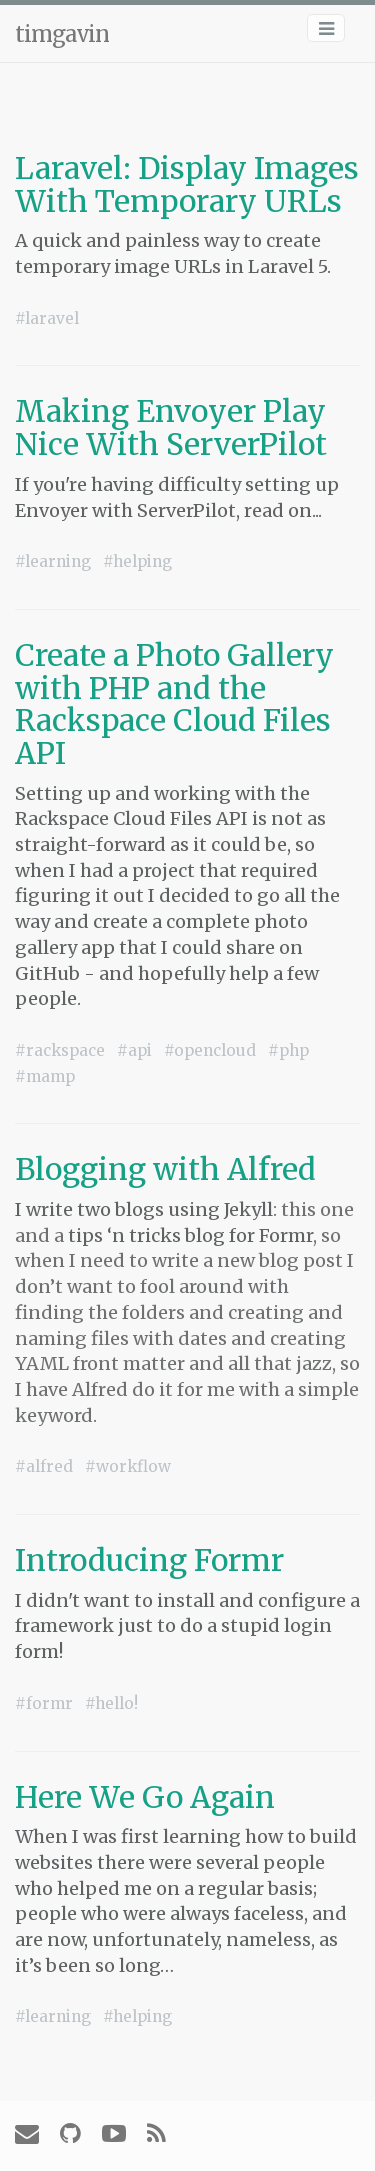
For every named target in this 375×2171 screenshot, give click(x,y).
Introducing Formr (149, 1560)
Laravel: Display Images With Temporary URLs (187, 185)
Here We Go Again (145, 1797)
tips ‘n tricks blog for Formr (190, 1235)
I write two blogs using (119, 1209)
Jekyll (248, 1209)
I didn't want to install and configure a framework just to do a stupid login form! (187, 1626)
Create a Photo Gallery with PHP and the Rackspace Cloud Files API (174, 704)
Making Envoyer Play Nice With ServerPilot (171, 428)
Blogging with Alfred (165, 1169)
